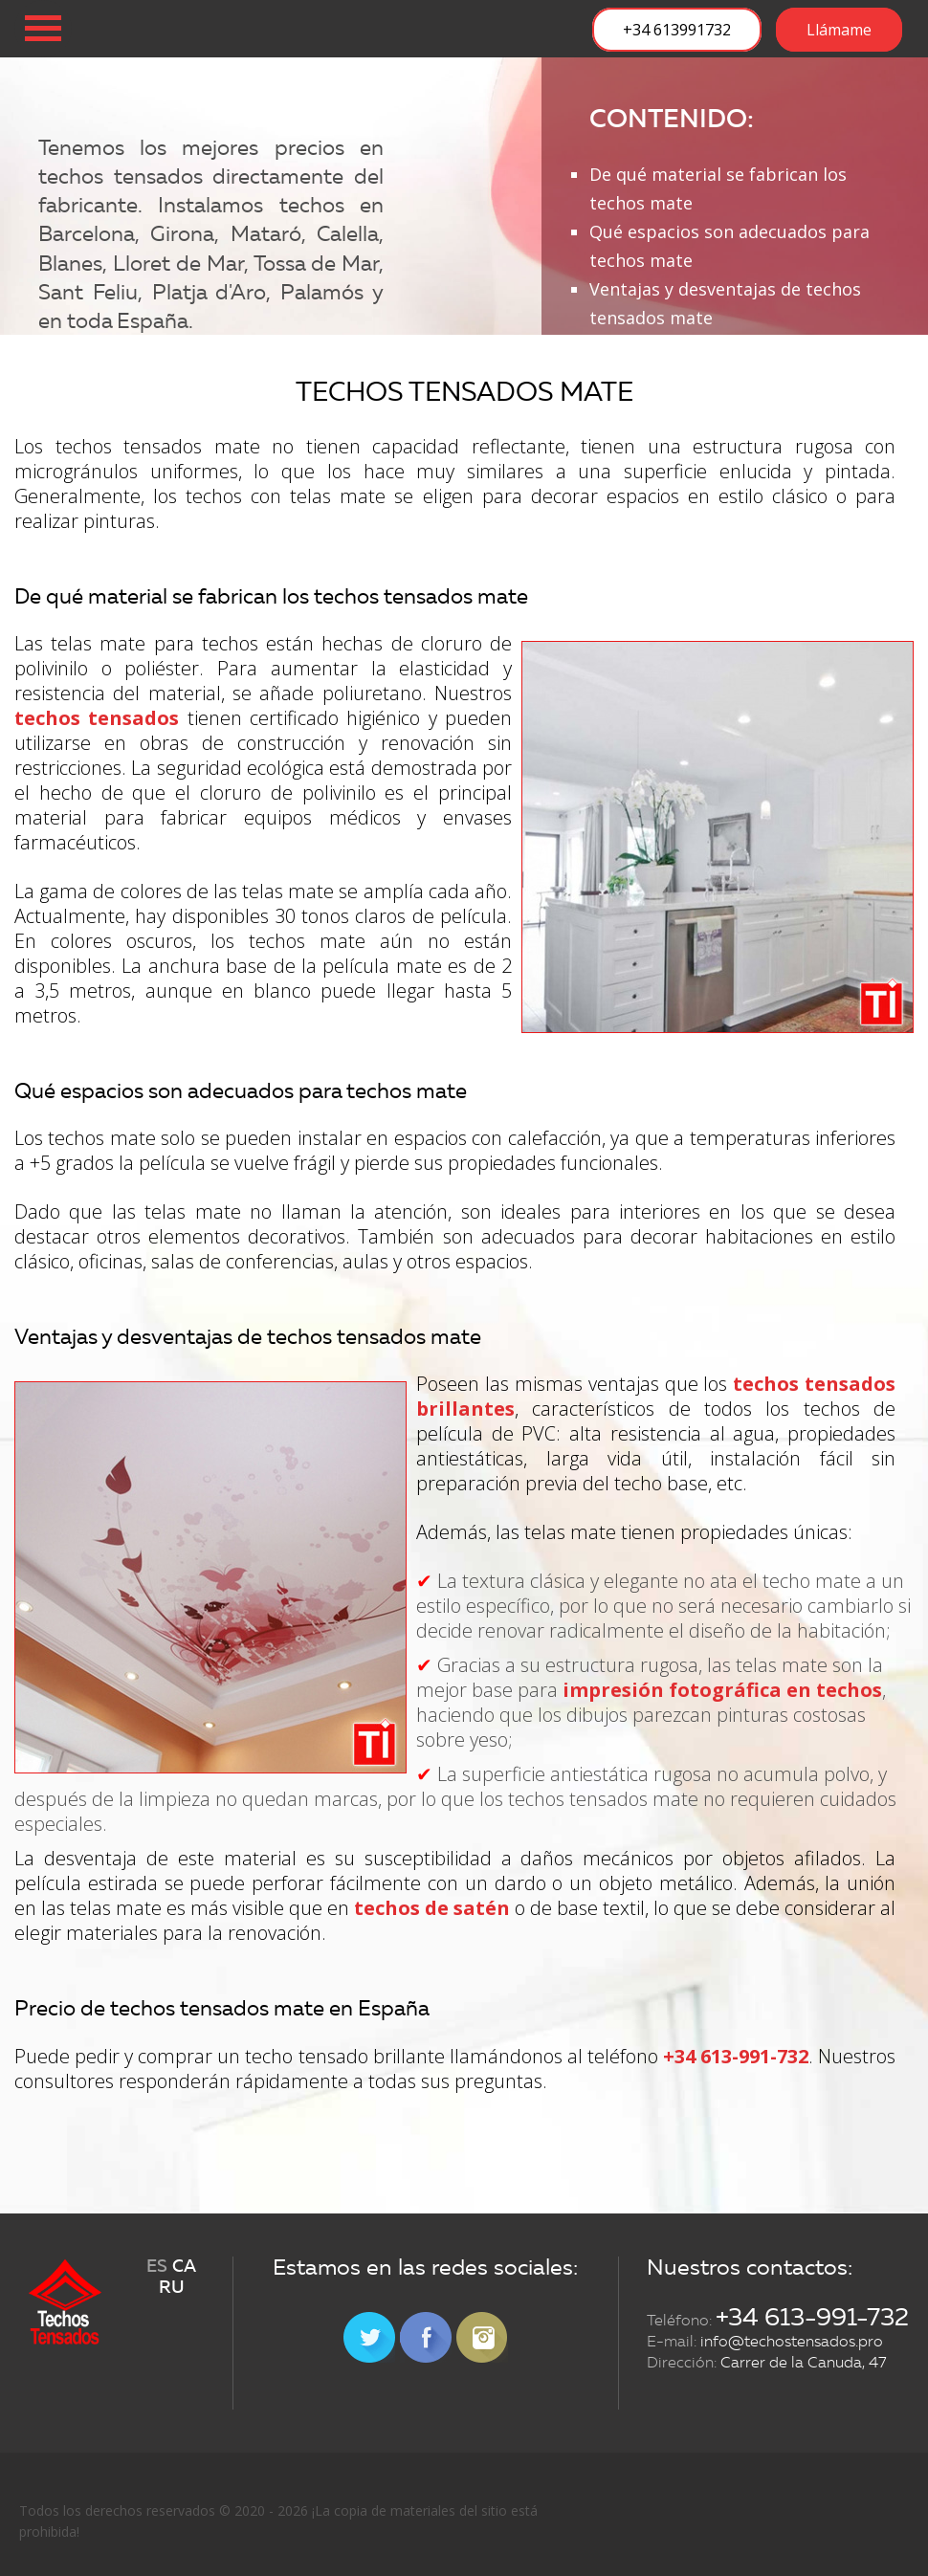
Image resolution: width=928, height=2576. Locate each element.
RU (172, 2288)
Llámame (839, 29)
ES (156, 2267)
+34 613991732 (677, 29)
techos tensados (96, 718)
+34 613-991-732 (735, 2056)
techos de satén (432, 1908)
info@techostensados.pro (791, 2341)
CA (184, 2267)
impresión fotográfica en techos (722, 1690)
